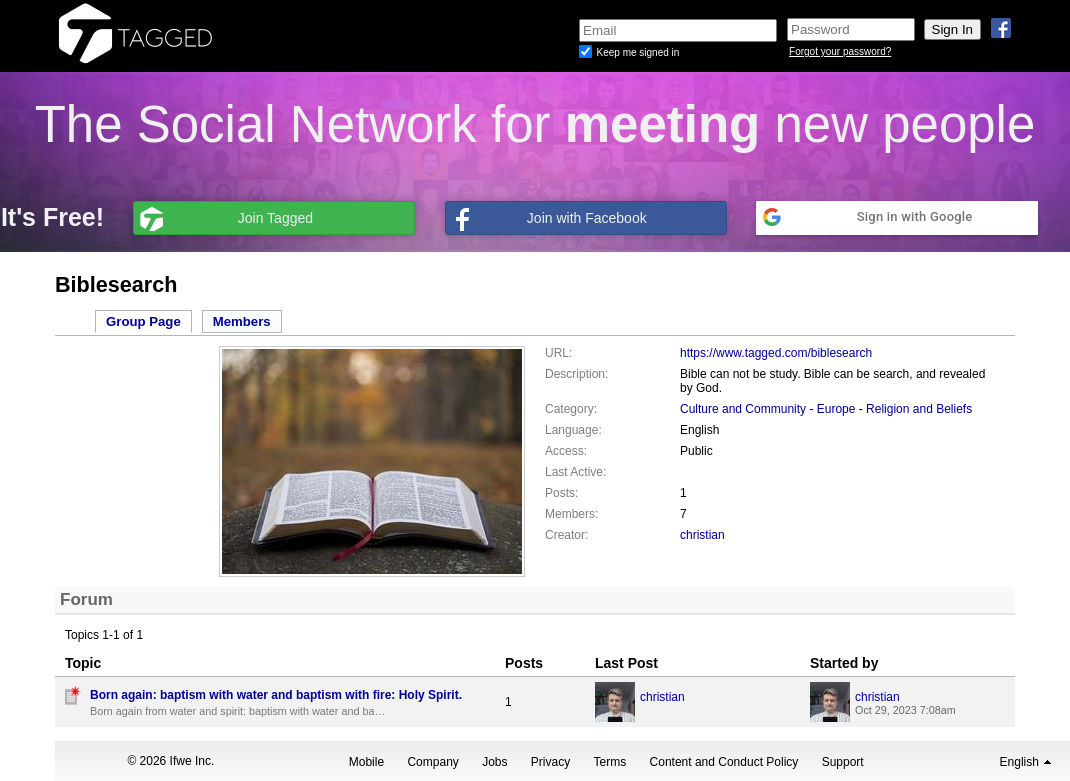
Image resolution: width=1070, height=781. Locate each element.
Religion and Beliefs (919, 409)
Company (432, 762)
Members (242, 321)
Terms (610, 762)
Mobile (366, 762)
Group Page (143, 321)
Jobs (494, 762)
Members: (571, 514)
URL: (558, 353)
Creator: (566, 535)
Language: (573, 430)
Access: (566, 451)
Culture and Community (743, 409)
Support (843, 762)
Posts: (561, 493)
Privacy (550, 762)
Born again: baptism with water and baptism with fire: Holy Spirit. (276, 695)
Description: (576, 374)
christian (702, 535)
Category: (571, 409)
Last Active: (575, 472)
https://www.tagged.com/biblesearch (776, 353)
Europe (836, 409)
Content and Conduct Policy (724, 762)
